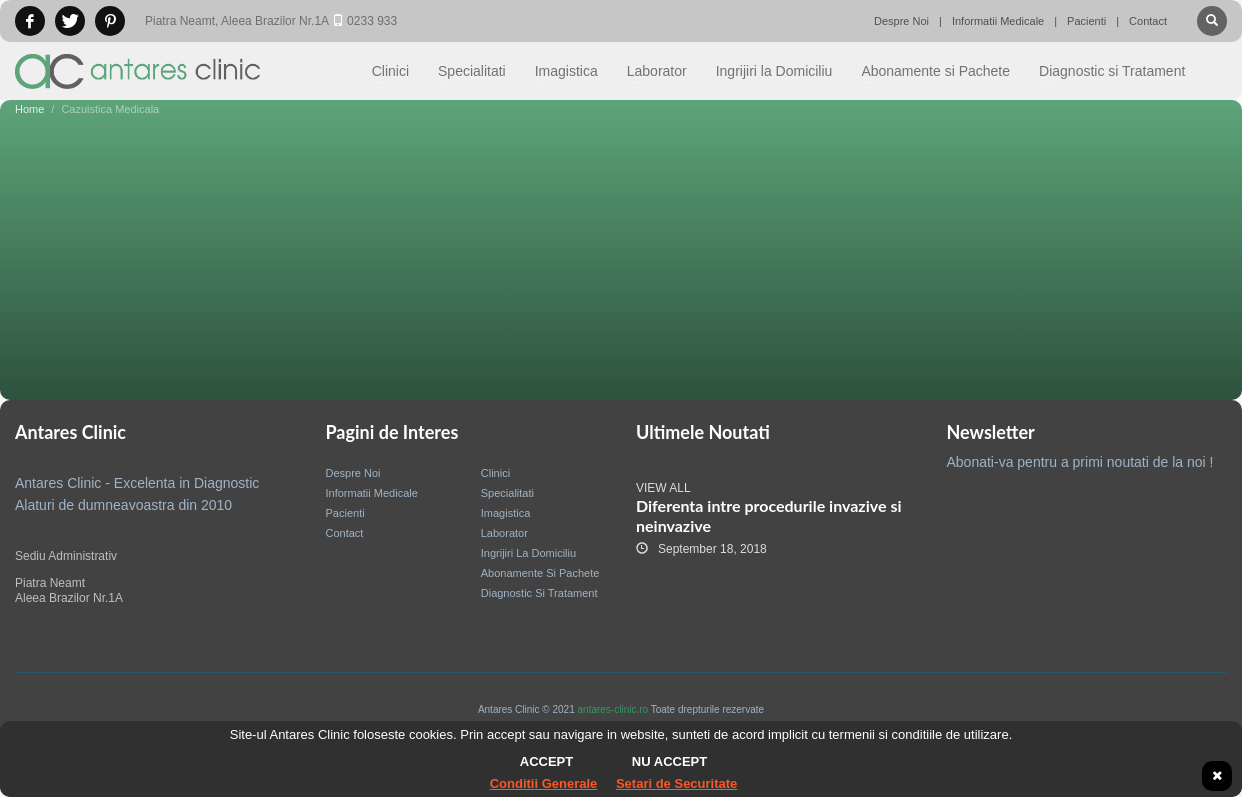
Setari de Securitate (676, 783)
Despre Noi (901, 21)
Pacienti (1086, 21)
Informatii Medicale (998, 21)
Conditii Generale (544, 783)
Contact (1148, 21)
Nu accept (669, 761)
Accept (546, 761)
